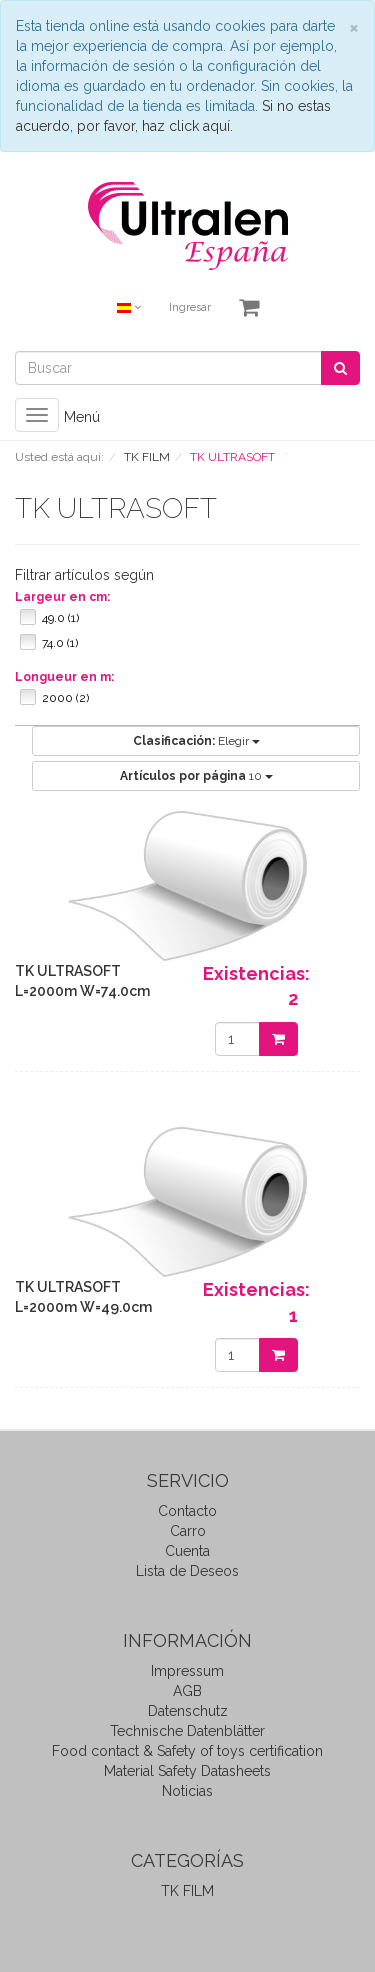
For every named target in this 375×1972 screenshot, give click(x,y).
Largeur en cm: (62, 597)
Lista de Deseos (187, 1571)
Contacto (187, 1511)
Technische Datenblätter (187, 1731)
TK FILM (187, 1891)
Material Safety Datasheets (187, 1771)
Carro (188, 1531)
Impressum (187, 1671)
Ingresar (190, 307)
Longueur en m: (64, 677)
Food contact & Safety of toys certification (187, 1751)
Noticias (187, 1791)
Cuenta (187, 1551)
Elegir (196, 741)
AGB (187, 1691)
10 (196, 776)
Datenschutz (188, 1711)
